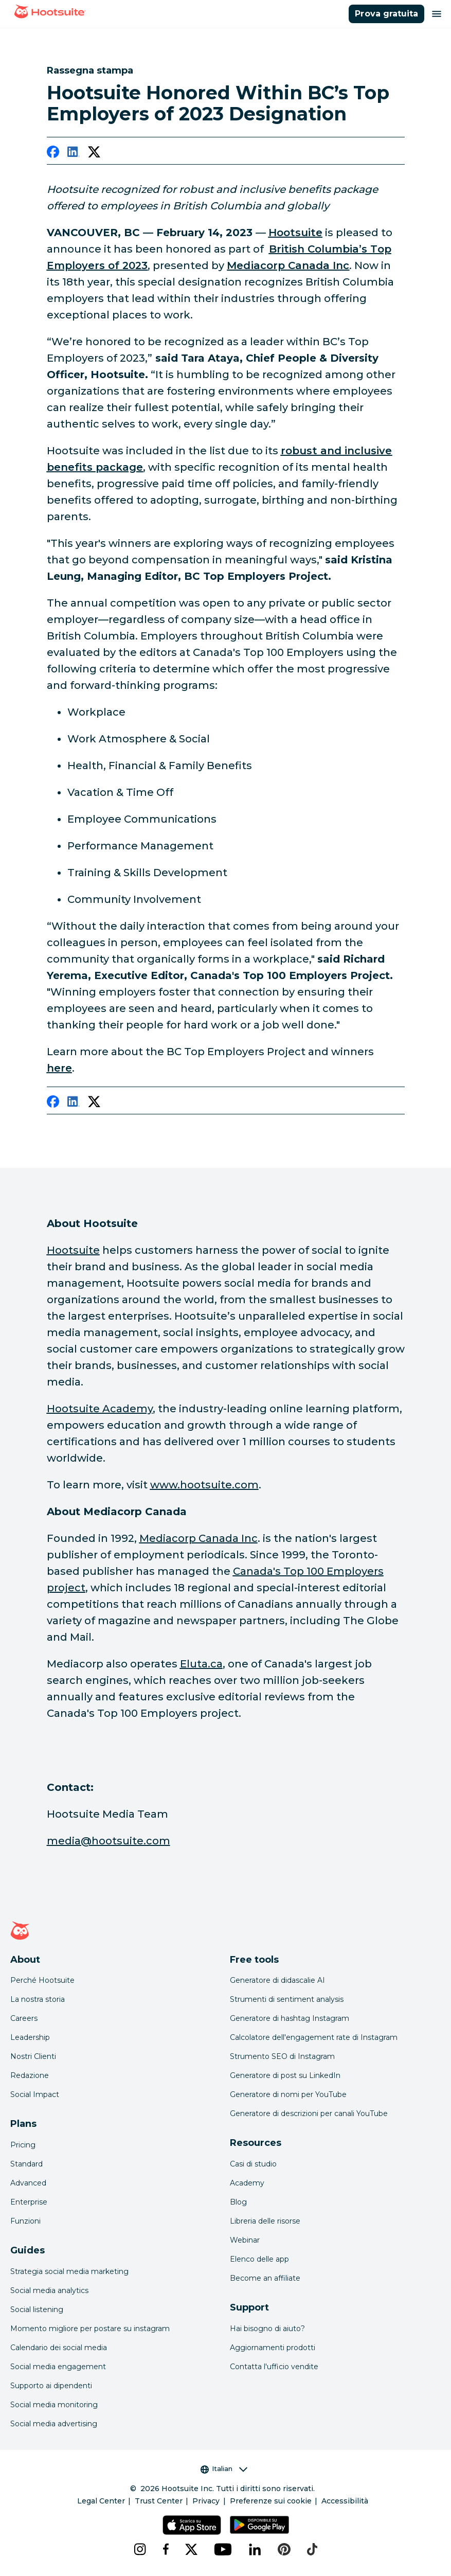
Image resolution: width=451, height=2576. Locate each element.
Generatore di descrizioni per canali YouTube (309, 2113)
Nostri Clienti (33, 2056)
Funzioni (25, 2221)
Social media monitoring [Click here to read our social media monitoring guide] (54, 2404)
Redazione (29, 2075)
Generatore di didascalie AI (277, 1980)
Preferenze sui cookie (271, 2501)
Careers (24, 2018)
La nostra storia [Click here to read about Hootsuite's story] (37, 1999)
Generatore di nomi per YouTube (288, 2094)
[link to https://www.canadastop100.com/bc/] (59, 1068)
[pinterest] (284, 2549)
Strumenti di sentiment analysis (287, 1999)
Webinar (245, 2240)
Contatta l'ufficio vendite (274, 2366)
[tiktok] (312, 2549)
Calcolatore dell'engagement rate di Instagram (314, 2037)
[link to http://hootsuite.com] (295, 232)
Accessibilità (344, 2501)
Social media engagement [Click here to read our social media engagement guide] (58, 2366)
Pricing (22, 2144)
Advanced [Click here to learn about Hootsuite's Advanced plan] (28, 2183)
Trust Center (159, 2501)
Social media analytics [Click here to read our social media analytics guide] (49, 2290)
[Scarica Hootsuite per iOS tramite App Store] (192, 2525)
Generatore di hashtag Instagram (289, 2018)
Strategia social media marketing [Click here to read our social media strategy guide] (69, 2271)
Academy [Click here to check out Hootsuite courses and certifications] (247, 2183)
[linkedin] (73, 154)
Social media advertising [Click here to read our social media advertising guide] (53, 2423)
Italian (224, 2468)
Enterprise (28, 2202)
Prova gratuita (386, 14)
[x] (191, 2549)
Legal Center (101, 2501)
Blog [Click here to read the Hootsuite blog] (238, 2202)
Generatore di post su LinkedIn (285, 2075)
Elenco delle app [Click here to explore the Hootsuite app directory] (259, 2259)
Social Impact (34, 2094)
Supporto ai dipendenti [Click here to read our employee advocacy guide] (51, 2385)
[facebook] (53, 154)
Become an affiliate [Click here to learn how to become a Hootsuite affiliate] (265, 2278)
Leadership (30, 2037)
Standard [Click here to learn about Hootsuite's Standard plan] (26, 2164)
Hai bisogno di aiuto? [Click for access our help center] (267, 2328)
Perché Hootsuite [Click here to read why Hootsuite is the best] (42, 1980)
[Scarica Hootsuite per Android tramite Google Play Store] (259, 2525)
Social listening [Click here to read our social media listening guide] (36, 2309)
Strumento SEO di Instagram (282, 2056)
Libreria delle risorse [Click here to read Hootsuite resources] (265, 2221)
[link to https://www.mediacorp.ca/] (288, 265)
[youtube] (223, 2549)
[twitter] (94, 154)
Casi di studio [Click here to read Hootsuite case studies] (253, 2164)
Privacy (206, 2501)
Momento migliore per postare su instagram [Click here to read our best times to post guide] (90, 2328)
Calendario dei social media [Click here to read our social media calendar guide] (58, 2347)
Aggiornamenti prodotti (272, 2347)
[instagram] (139, 2549)
